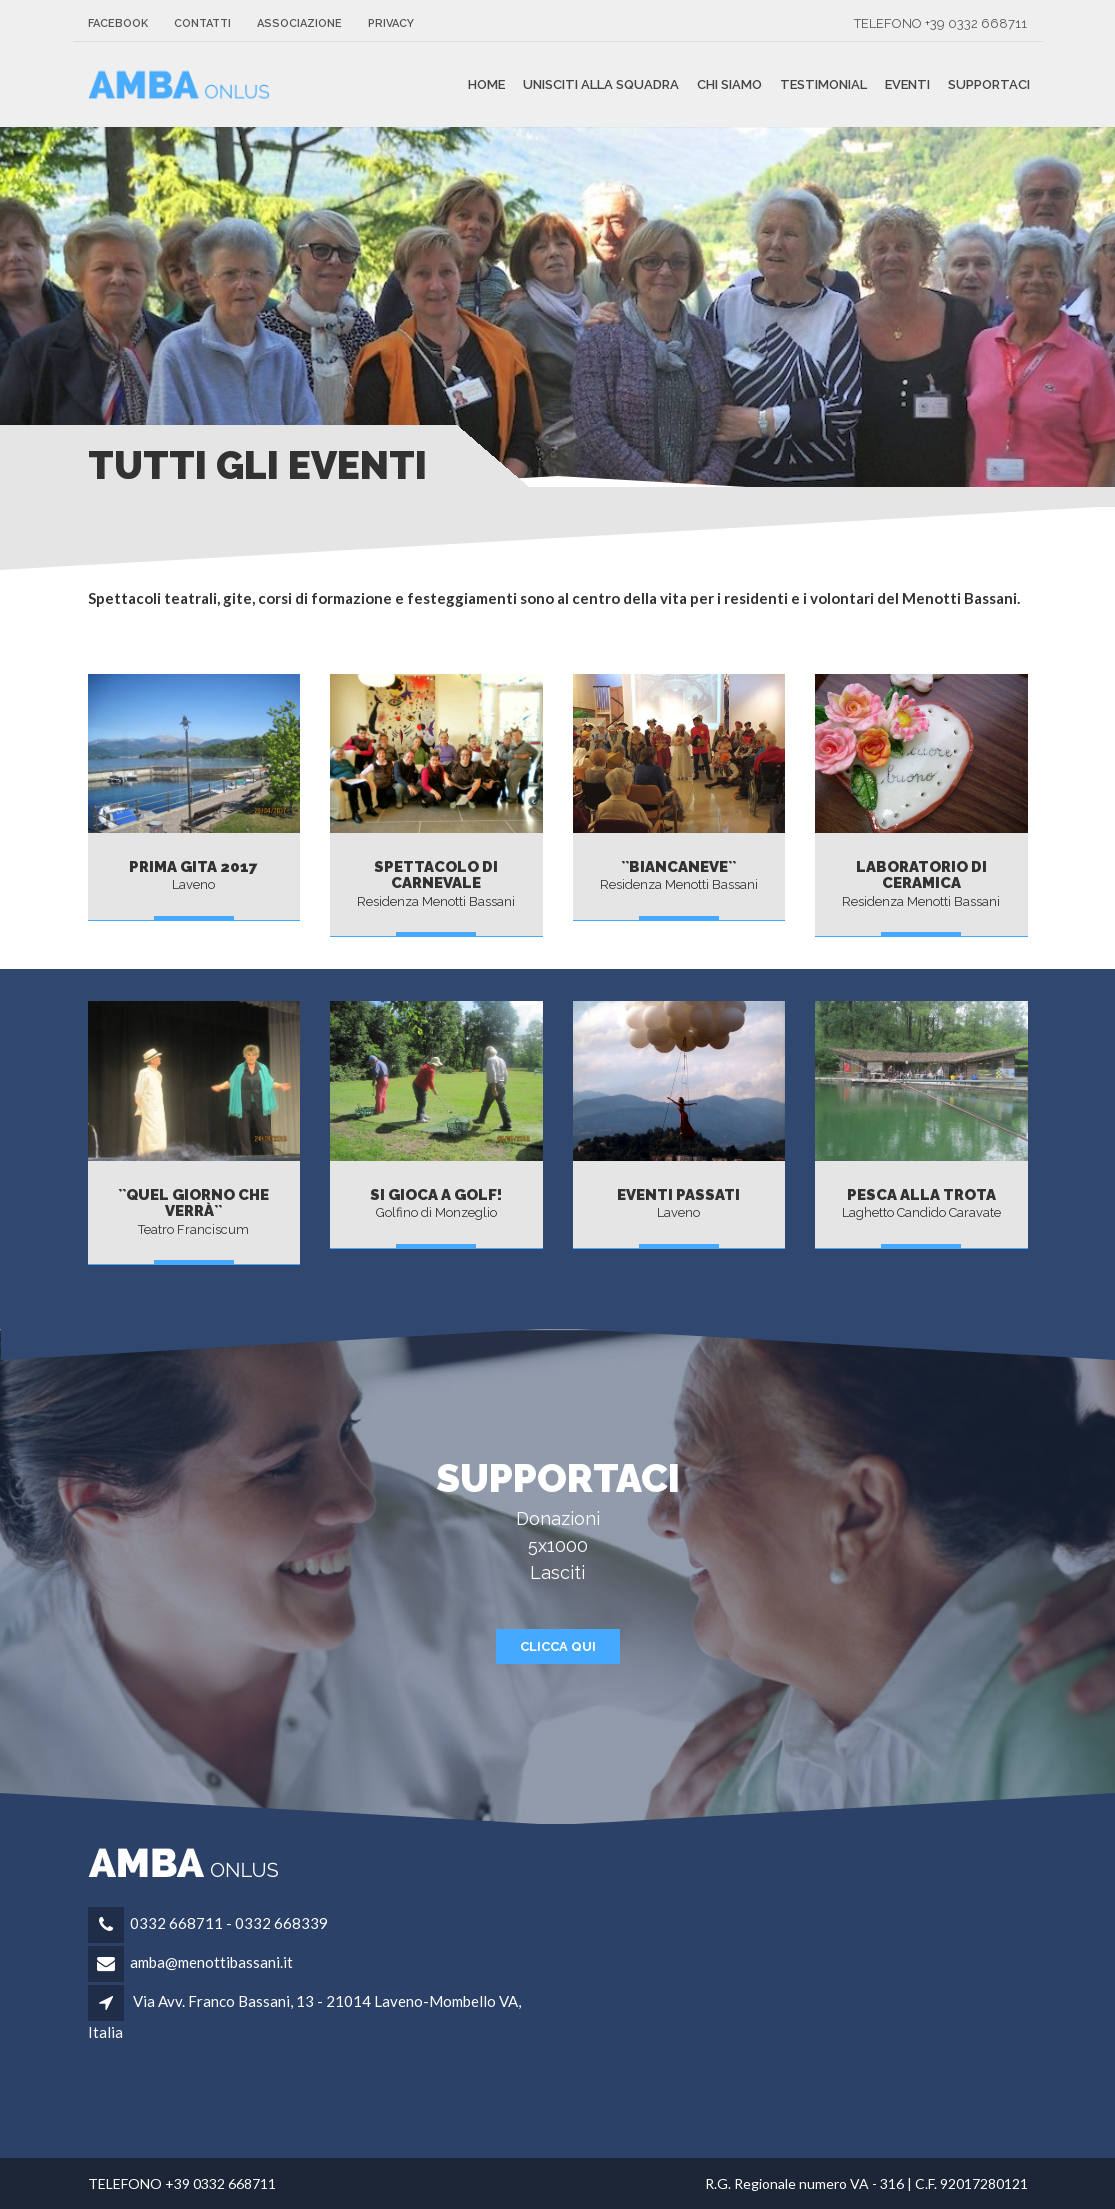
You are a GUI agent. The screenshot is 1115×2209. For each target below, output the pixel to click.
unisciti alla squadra (601, 84)
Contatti (202, 23)
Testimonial (823, 84)
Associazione (299, 23)
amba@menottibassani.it (211, 1962)
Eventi (907, 84)
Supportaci (989, 84)
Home (486, 84)
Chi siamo (729, 84)
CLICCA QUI (558, 1646)
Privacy (391, 23)
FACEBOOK (118, 23)
